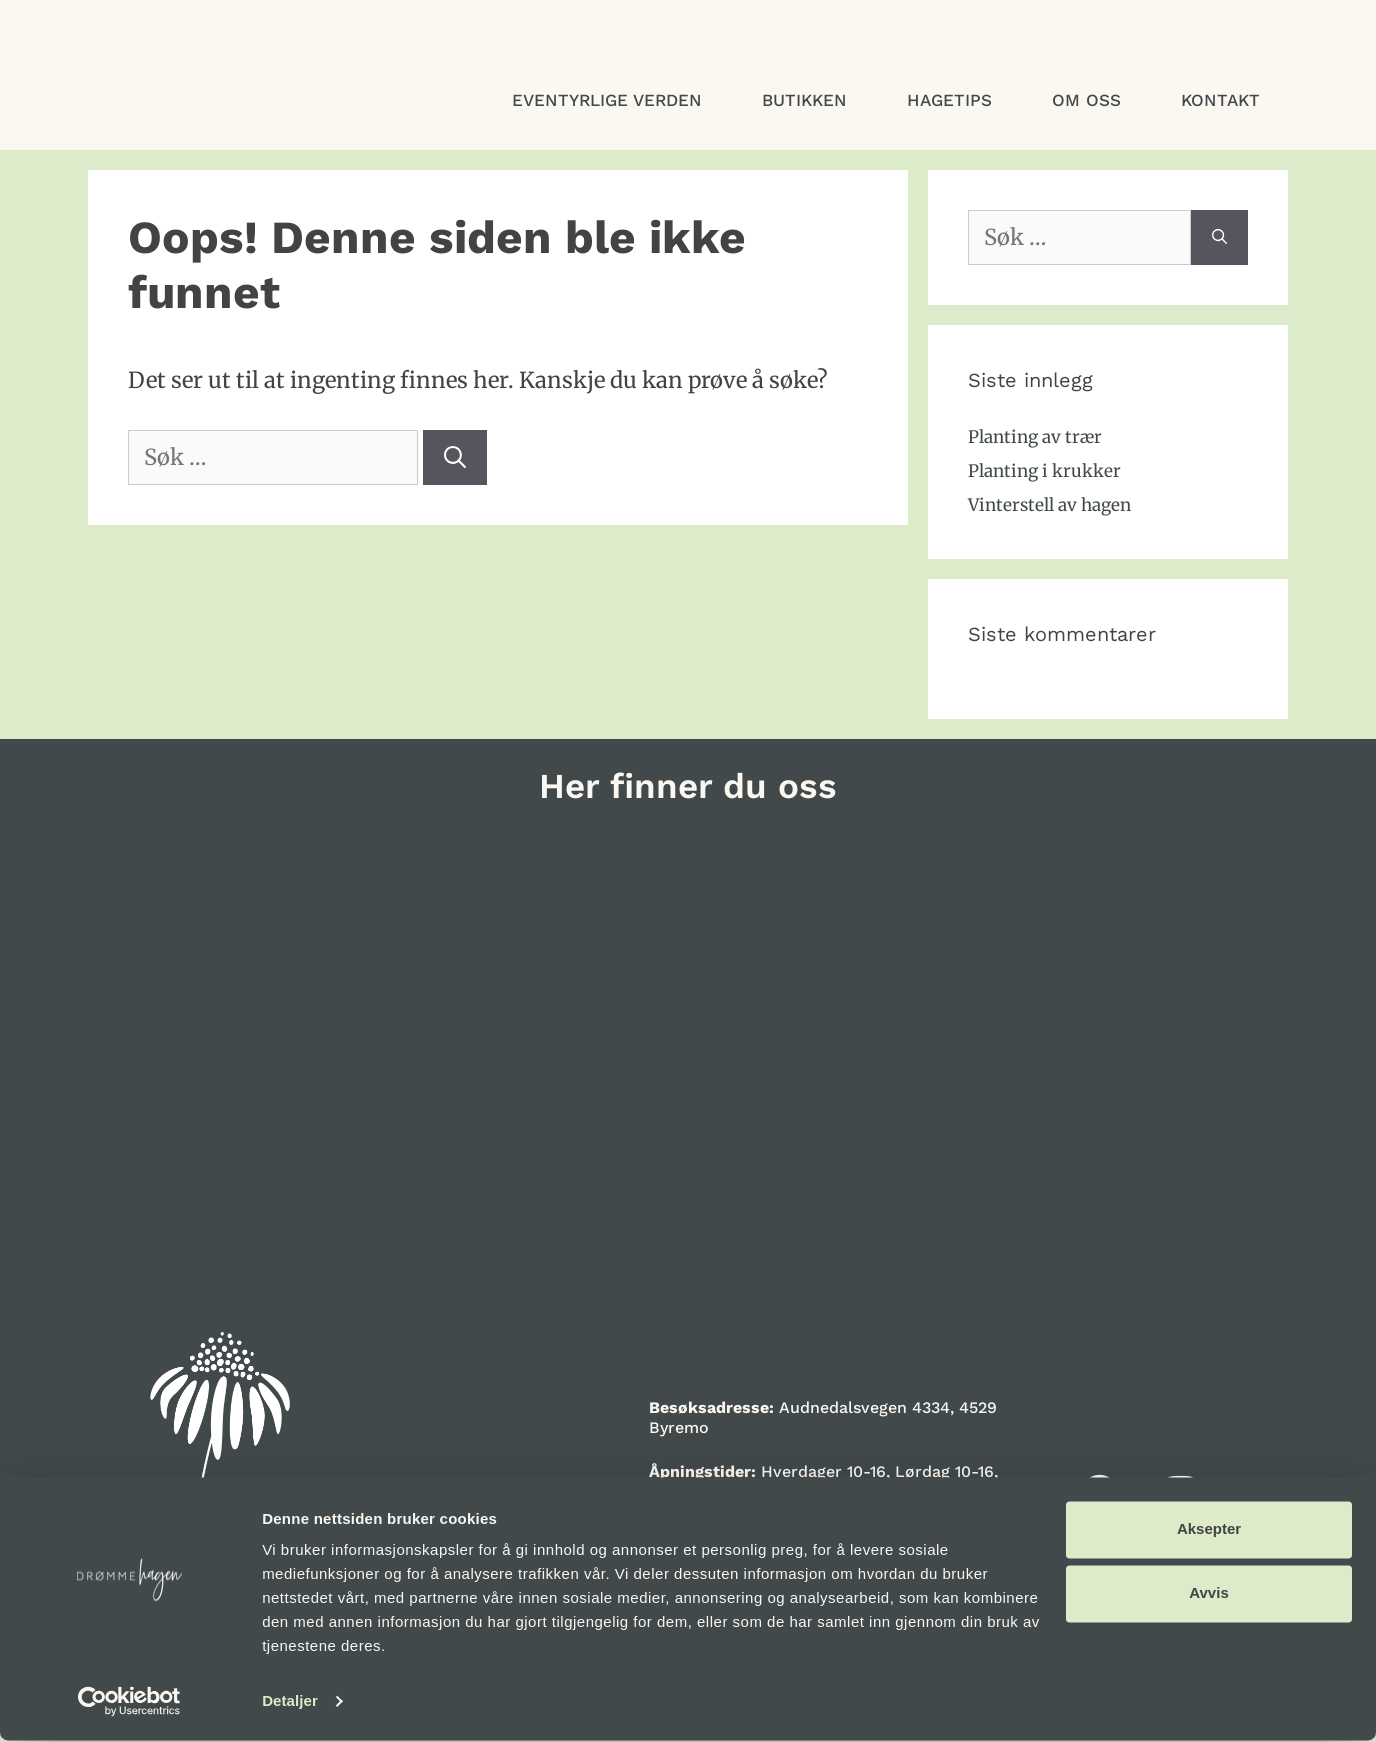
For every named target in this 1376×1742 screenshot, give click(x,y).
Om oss (1086, 100)
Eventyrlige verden (607, 100)
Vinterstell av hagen (1049, 505)
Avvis (1208, 1594)
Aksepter (1209, 1530)
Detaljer (290, 1702)
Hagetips (949, 100)
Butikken (804, 100)
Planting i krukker (1044, 471)
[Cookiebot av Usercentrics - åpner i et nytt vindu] (129, 1703)
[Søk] (455, 457)
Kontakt (1220, 100)
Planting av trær (1035, 437)
